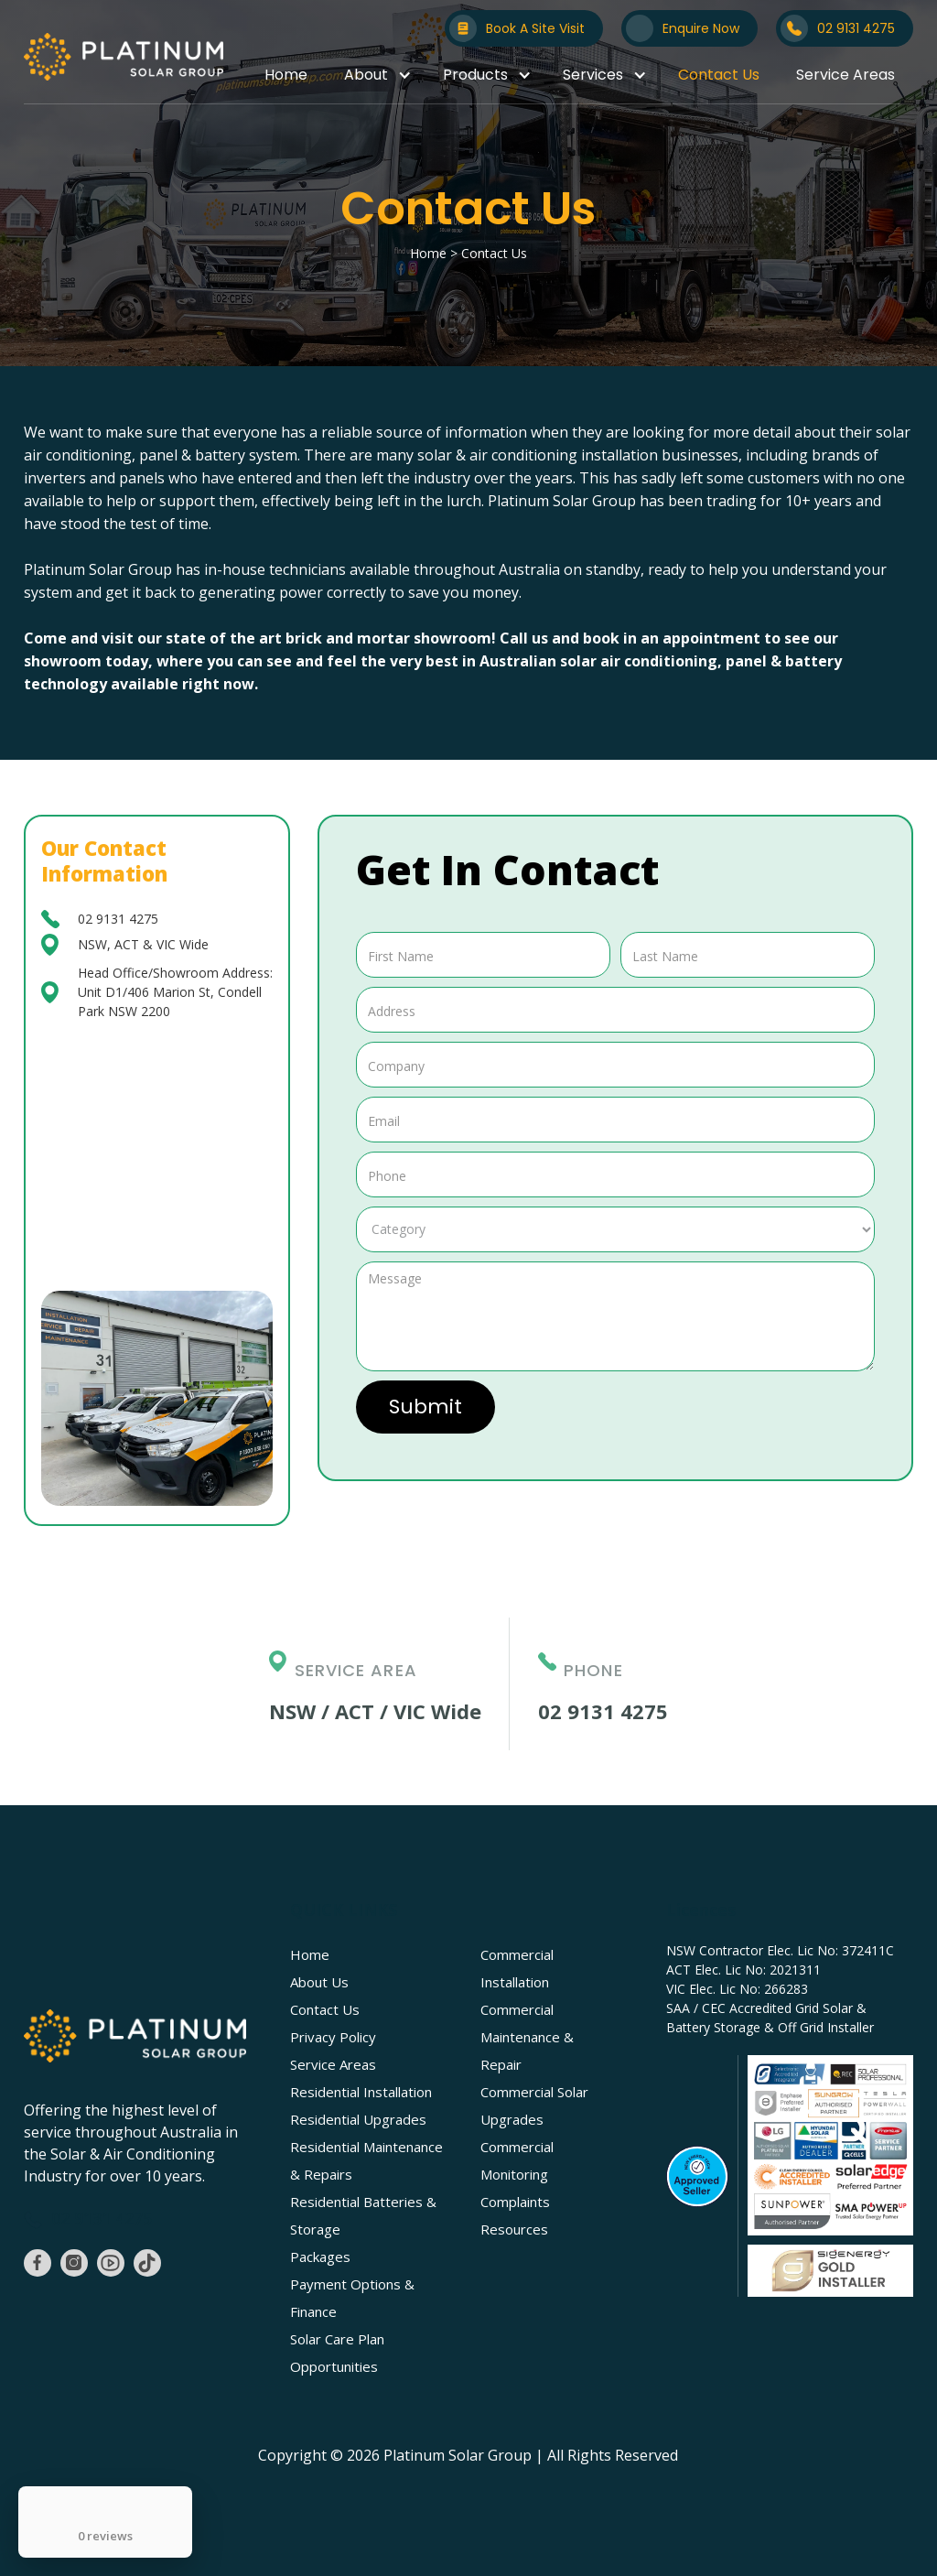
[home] (123, 57)
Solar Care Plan (337, 2339)
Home (285, 74)
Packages (320, 2256)
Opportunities (334, 2366)
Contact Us (718, 74)
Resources (514, 2229)
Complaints (515, 2201)
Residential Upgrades (358, 2119)
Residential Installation (361, 2092)
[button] (375, 75)
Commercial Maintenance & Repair (527, 2036)
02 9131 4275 (118, 918)
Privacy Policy (333, 2037)
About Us (319, 1982)
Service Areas (845, 74)
